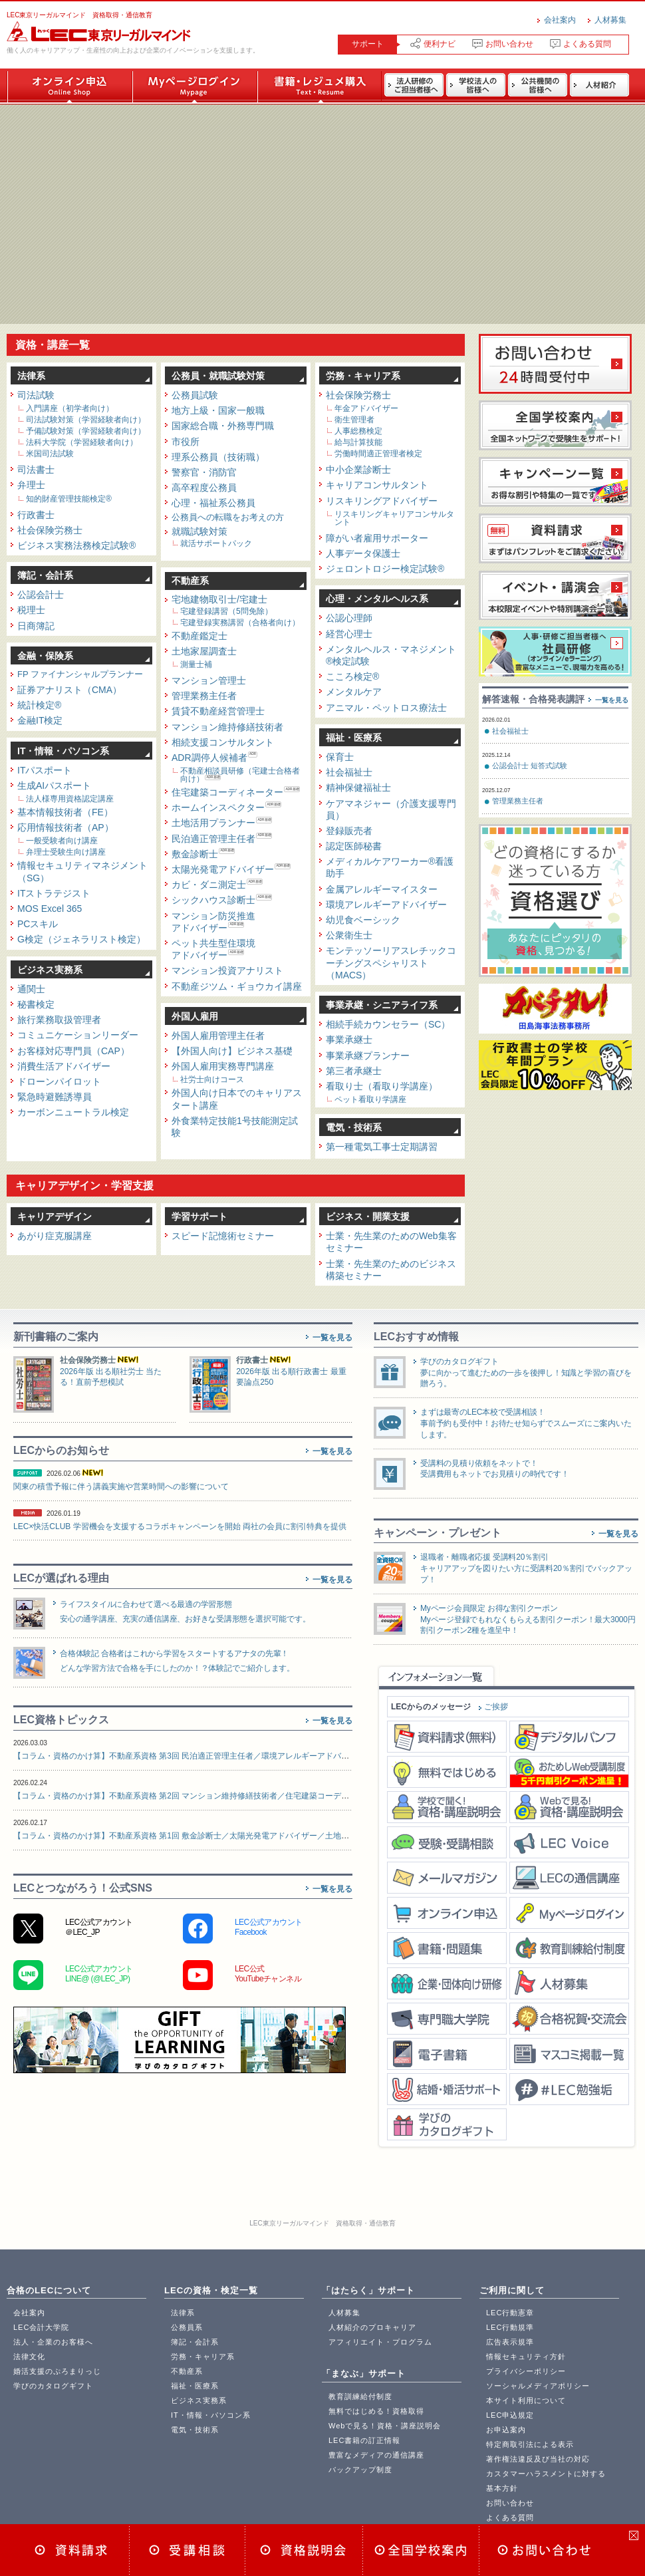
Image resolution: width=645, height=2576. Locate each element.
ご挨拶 (496, 1706)
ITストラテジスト (53, 893)
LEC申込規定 (510, 2415)
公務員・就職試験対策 (218, 375)
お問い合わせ (509, 44)
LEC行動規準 (510, 2327)
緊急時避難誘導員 (54, 1096)
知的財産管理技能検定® (69, 498)
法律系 (31, 375)
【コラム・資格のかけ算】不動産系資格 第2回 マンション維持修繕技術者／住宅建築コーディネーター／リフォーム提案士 (233, 1795)
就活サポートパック (216, 543)
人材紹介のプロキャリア (372, 2327)
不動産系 (190, 580)
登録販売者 (349, 830)
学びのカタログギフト (53, 2386)
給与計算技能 (358, 442)
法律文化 (29, 2357)
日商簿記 (36, 626)
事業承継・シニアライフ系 (382, 1005)
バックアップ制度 (360, 2470)
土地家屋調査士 (204, 651)
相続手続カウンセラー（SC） (388, 1024)
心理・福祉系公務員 (213, 503)
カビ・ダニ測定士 (217, 884)
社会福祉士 (349, 772)
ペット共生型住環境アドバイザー (213, 949)
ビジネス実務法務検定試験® (76, 545)
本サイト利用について (526, 2400)
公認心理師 (349, 618)
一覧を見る (611, 700)
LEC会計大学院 (41, 2327)
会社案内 (560, 20)
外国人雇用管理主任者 (218, 1035)
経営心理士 (349, 634)
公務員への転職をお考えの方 (228, 517)
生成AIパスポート (54, 785)
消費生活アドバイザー (63, 1066)
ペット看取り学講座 (370, 1099)
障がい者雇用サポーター (377, 538)
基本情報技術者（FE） (65, 812)
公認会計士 (40, 594)
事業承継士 (349, 1039)
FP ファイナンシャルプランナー (80, 674)
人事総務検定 (358, 431)
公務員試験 (195, 395)
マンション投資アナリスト (227, 970)
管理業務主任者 (204, 695)
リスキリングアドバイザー (382, 501)
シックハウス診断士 (222, 900)
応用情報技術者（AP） (65, 827)
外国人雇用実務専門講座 (223, 1066)
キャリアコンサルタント (377, 485)
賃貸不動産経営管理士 (218, 711)
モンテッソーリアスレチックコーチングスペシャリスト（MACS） (391, 962)
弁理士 (31, 485)
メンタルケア (354, 691)
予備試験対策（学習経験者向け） (86, 431)
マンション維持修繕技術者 (227, 727)
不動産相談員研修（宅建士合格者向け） (240, 775)
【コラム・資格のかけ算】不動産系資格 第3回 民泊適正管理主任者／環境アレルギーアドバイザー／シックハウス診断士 (229, 1756)
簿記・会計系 (45, 575)
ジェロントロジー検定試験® (385, 568)
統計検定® (39, 705)
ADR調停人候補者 (214, 757)
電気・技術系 (354, 1127)
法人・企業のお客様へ (53, 2342)
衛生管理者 (354, 419)
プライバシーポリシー (526, 2371)
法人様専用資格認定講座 (70, 798)
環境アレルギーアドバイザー (386, 904)
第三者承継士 (354, 1071)
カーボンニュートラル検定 (73, 1112)
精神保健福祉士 (358, 787)
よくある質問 (587, 44)
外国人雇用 (195, 1016)
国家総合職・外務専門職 (223, 425)
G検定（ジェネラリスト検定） (81, 939)
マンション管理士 (209, 680)
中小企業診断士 (358, 469)
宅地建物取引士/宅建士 (219, 599)
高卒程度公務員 (204, 487)
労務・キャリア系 (363, 375)
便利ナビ (439, 44)
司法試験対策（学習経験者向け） (86, 419)
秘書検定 (36, 1004)
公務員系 (187, 2327)
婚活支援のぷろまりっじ (57, 2371)
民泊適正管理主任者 (222, 838)
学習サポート (199, 1216)
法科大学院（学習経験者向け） (82, 442)
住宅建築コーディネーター (236, 792)
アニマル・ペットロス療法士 (386, 707)
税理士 (31, 610)
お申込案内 (506, 2430)
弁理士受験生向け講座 (66, 852)
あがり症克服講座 (54, 1235)
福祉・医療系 (354, 737)
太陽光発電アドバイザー (231, 869)
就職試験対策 (199, 531)
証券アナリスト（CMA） (69, 689)
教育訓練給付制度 (360, 2396)
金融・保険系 (45, 655)
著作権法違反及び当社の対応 (538, 2459)
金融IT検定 (40, 720)
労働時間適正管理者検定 (378, 453)
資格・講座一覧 (52, 345)
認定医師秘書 (354, 846)
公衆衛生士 (349, 935)
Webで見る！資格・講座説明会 (384, 2426)
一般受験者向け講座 (62, 840)
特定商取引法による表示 (530, 2444)
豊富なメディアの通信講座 (376, 2455)
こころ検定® (352, 676)
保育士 (340, 757)
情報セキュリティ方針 (526, 2357)
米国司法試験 (50, 453)
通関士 (31, 989)
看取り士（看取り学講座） (382, 1086)
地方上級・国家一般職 (218, 410)
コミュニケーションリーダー (77, 1035)
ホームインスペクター (226, 807)
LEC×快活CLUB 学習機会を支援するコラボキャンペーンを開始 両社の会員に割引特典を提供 (179, 1526)
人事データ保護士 (363, 553)
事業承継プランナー (368, 1055)
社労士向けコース (212, 1079)
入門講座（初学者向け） (70, 408)
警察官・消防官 (204, 472)
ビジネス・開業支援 (368, 1216)
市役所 (185, 441)
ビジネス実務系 (49, 969)
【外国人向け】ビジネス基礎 (232, 1051)
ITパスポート (44, 770)
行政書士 (36, 514)
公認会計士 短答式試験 (529, 766)
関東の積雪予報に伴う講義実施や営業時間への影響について (121, 1486)
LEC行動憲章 (510, 2313)
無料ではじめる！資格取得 (376, 2411)
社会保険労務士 (49, 530)
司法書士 (36, 469)
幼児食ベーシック (363, 920)
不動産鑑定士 (199, 636)
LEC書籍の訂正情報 (364, 2440)
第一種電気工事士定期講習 (382, 1146)
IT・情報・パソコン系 (63, 751)
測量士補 (196, 664)
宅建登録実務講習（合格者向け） (240, 622)
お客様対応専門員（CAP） (73, 1051)
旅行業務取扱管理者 (59, 1019)
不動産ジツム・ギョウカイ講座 (237, 986)
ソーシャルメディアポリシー (538, 2386)
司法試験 (36, 395)
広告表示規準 (510, 2342)
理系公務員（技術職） (218, 457)
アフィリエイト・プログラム (380, 2342)
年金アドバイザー (366, 408)
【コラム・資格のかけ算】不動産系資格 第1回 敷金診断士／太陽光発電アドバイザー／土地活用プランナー (205, 1835)
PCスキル (37, 924)
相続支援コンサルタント (223, 742)
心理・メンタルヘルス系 (377, 598)
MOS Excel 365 (49, 908)
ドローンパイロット (59, 1081)
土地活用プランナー (222, 822)
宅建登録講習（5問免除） (226, 611)
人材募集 (610, 20)
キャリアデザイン (54, 1216)
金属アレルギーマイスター (382, 889)
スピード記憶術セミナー (223, 1235)
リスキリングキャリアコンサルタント (394, 518)
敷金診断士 (203, 854)
